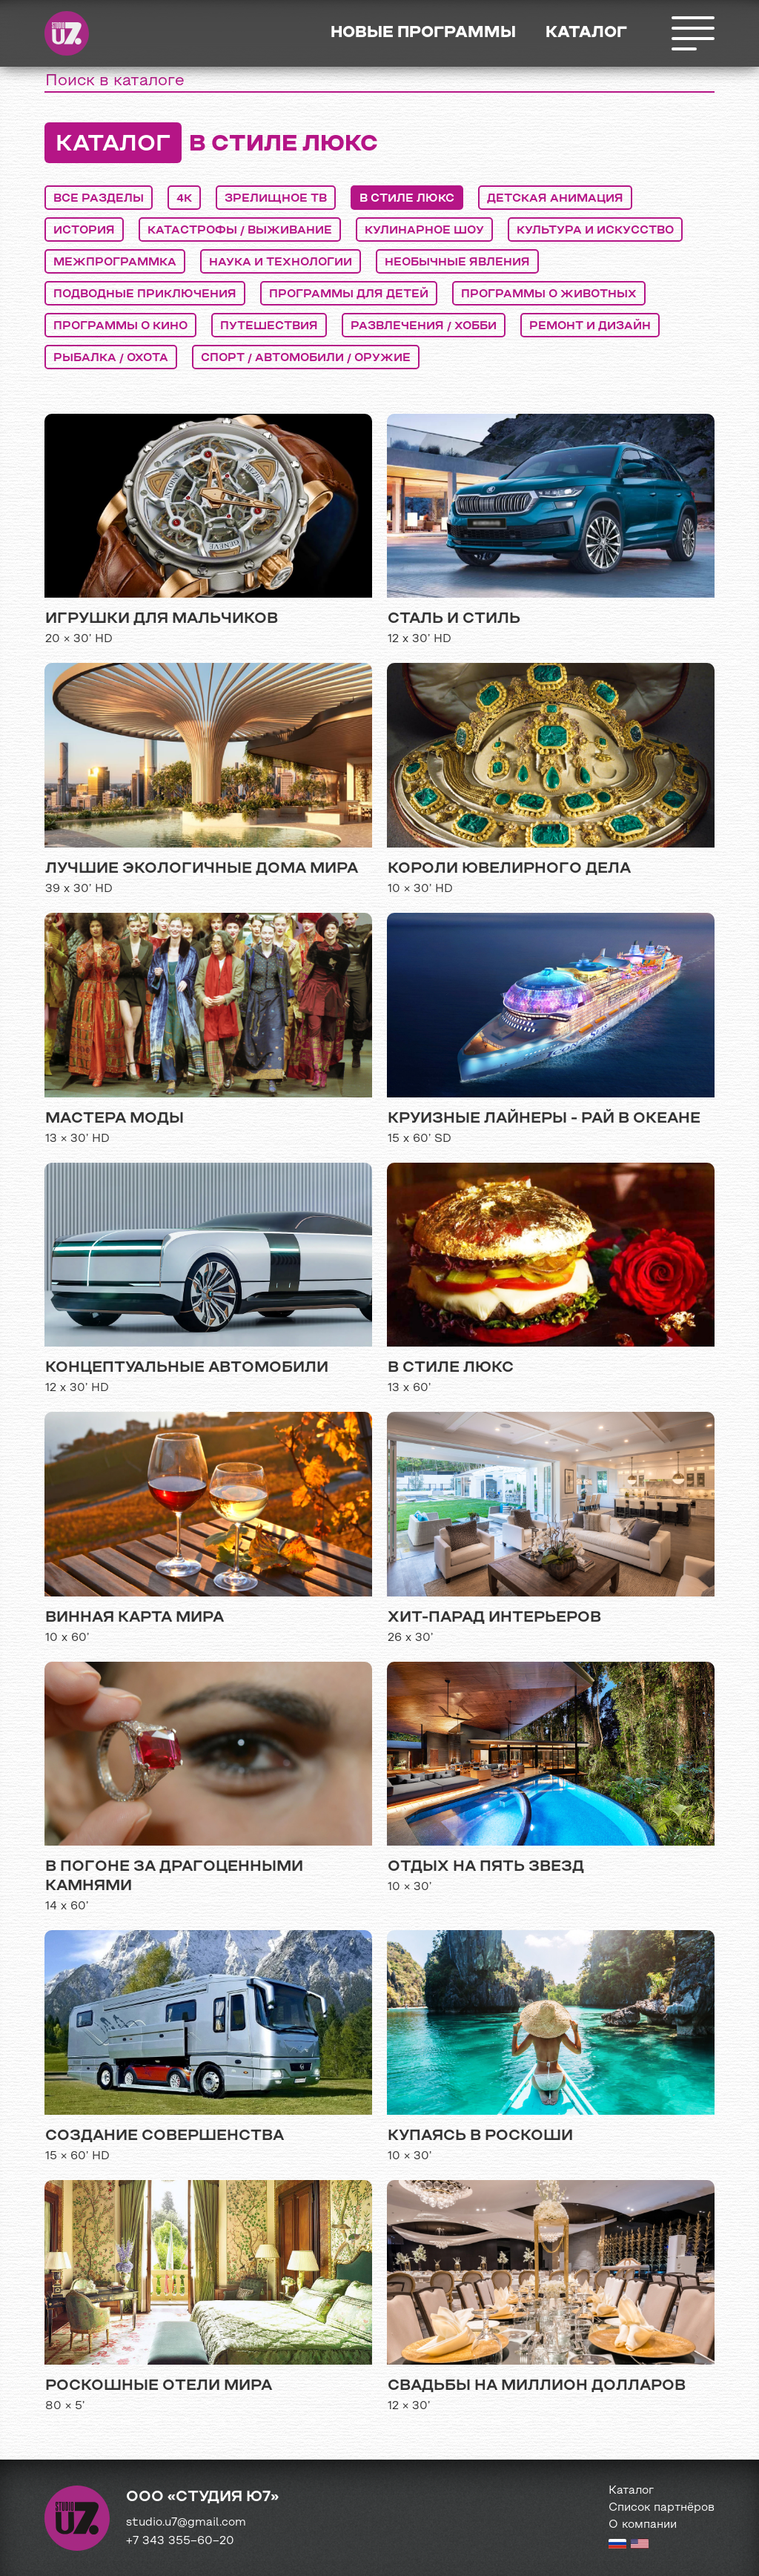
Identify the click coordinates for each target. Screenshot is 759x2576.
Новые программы (423, 33)
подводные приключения (144, 294)
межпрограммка (114, 262)
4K (184, 199)
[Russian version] (617, 2545)
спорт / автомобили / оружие (306, 358)
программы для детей (348, 294)
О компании (643, 2525)
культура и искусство (595, 230)
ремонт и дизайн (590, 326)
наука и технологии (280, 262)
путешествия (269, 326)
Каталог (586, 33)
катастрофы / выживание (240, 230)
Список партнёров (662, 2508)
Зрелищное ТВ (276, 199)
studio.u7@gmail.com (186, 2522)
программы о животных (549, 294)
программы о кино (120, 326)
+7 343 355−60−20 (180, 2541)
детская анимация (555, 199)
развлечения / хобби (424, 326)
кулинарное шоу (424, 230)
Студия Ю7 (66, 33)
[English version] (640, 2545)
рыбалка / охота (110, 358)
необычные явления (457, 262)
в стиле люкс (406, 199)
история (84, 230)
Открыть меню (692, 33)
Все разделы (98, 199)
